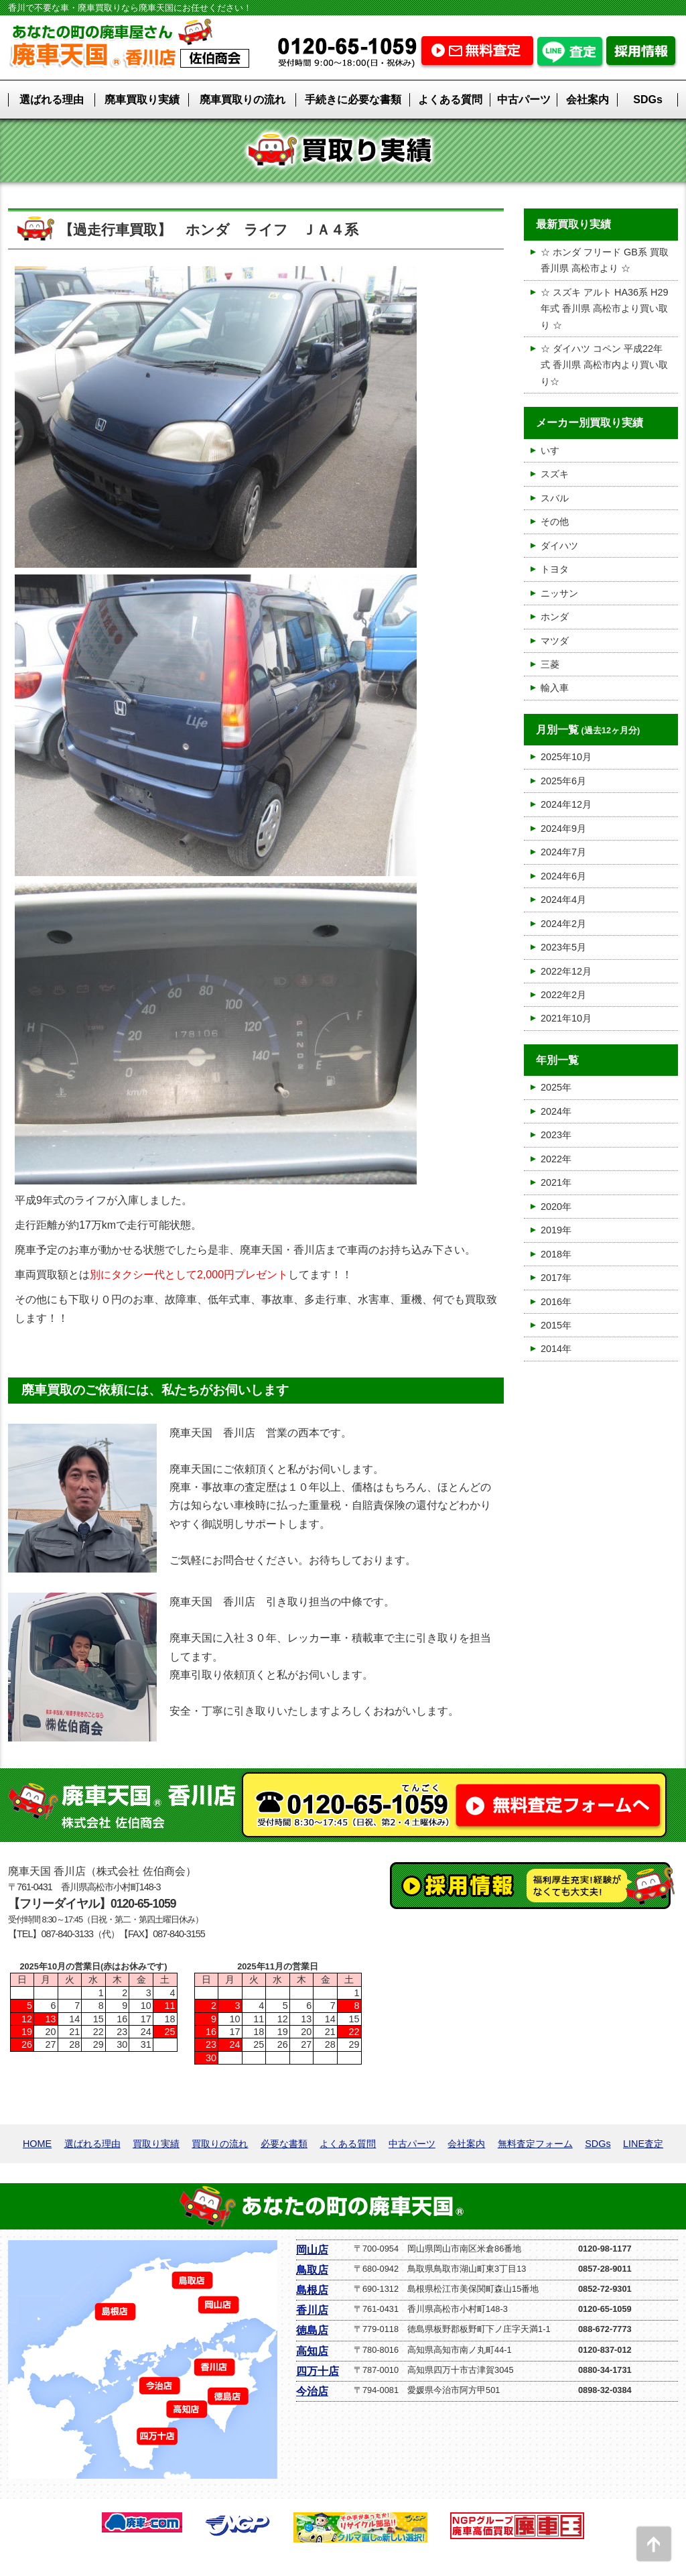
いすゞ (555, 450)
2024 (551, 1111)
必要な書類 (284, 2143)
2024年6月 (563, 876)
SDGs (648, 99)
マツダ (555, 640)
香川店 (312, 2310)
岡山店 (312, 2250)
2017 (551, 1277)
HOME (37, 2143)
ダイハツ (559, 545)
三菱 (550, 664)
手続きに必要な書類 (353, 99)
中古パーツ (524, 99)
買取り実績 (156, 2143)
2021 (551, 1182)
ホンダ (555, 616)
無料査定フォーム (535, 2143)
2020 (551, 1206)
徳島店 (312, 2330)
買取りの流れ (220, 2143)
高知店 (312, 2351)
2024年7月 (563, 852)
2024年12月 (566, 804)
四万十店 (317, 2371)
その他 (555, 521)
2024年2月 (563, 923)
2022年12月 (566, 971)
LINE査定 (643, 2143)
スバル (555, 498)
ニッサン (559, 593)
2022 (551, 1159)
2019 (551, 1230)
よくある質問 (450, 99)
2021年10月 (566, 1018)
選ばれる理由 (51, 99)
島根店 (312, 2290)
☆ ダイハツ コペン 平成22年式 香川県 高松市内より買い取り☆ (604, 365)
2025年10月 (566, 756)
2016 (551, 1301)
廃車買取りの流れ (242, 99)
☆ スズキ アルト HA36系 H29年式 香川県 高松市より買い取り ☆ (604, 308)
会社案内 (587, 99)
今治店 (312, 2391)
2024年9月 (563, 828)
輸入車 (555, 687)
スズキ (555, 474)
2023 (551, 1134)
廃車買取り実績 (142, 99)
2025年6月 (563, 781)
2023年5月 (563, 947)
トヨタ (555, 569)
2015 (551, 1325)
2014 (551, 1348)
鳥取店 (312, 2270)
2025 (551, 1087)
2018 (551, 1254)
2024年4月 (563, 899)
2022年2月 (563, 994)
